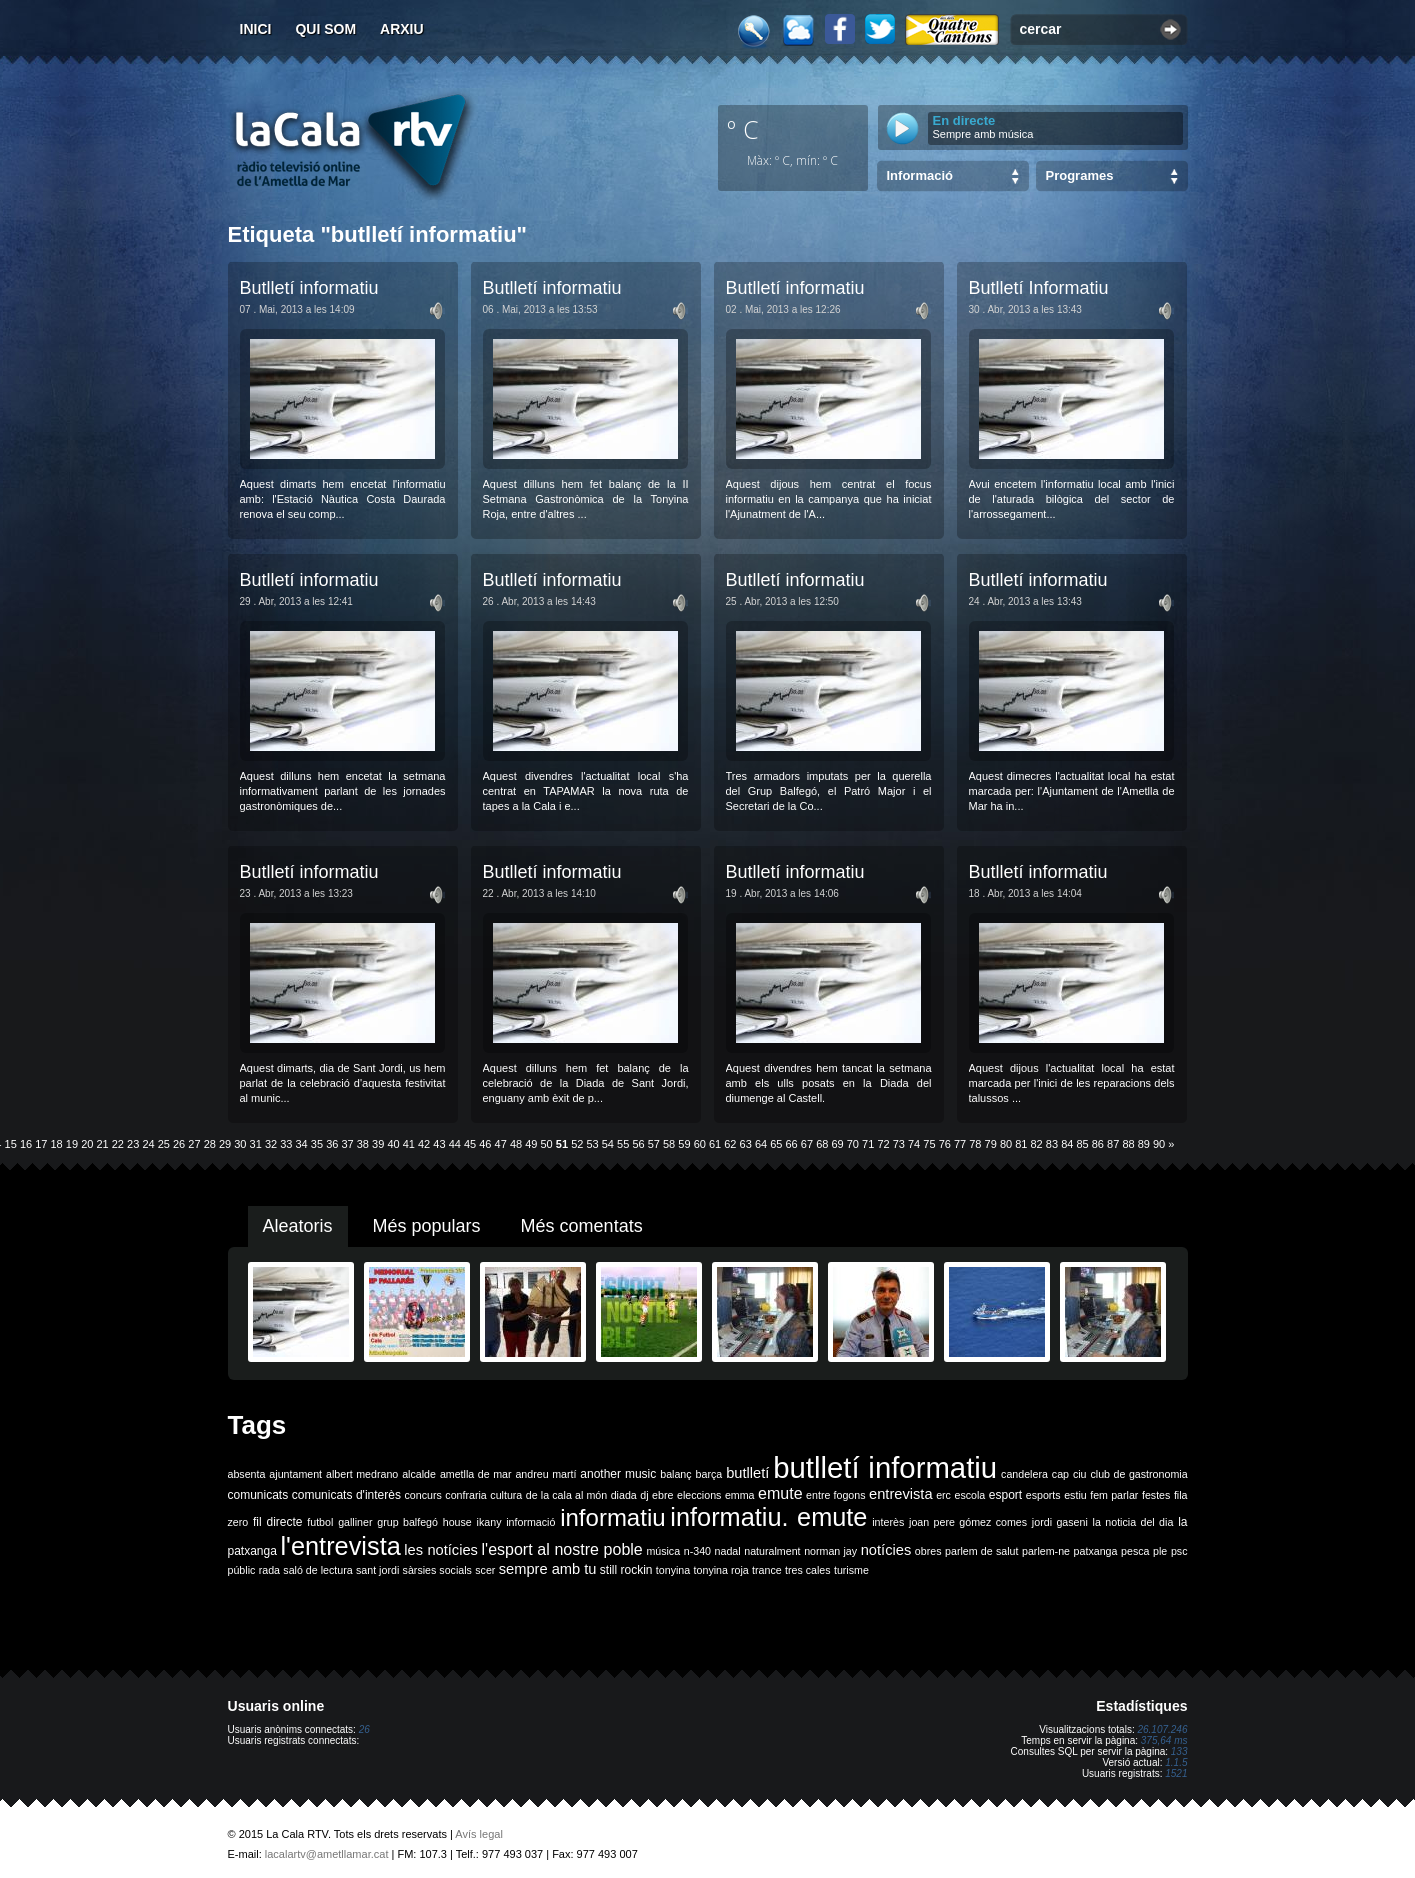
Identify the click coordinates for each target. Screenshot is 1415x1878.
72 (883, 1144)
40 (393, 1144)
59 (684, 1144)
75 (929, 1144)
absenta (247, 1474)
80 (1006, 1144)
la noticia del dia (1133, 1522)
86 (1098, 1144)
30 (240, 1144)
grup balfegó (407, 1522)
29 (225, 1144)
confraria (465, 1495)
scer (485, 1570)
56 (638, 1144)
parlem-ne (1046, 1551)
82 (1037, 1144)
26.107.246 (1162, 1729)
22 (118, 1144)
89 (1144, 1144)
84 (1067, 1144)
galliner (355, 1522)
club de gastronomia (1138, 1474)
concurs (422, 1495)
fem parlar (1114, 1495)
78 (975, 1144)
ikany (489, 1522)
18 (57, 1144)
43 (439, 1144)
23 (133, 1144)
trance (767, 1570)
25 (164, 1144)
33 (286, 1144)
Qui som (325, 29)
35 (317, 1144)
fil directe (277, 1522)
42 (424, 1144)
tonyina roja (721, 1570)
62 (730, 1144)
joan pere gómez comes (968, 1522)
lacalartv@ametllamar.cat (327, 1854)
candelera (1024, 1474)
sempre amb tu (548, 1569)
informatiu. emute (768, 1517)
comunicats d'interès (346, 1495)
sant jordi (377, 1570)
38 (363, 1144)
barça (709, 1474)
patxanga (1096, 1551)
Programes (1080, 175)
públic (242, 1570)
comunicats (258, 1495)
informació (530, 1522)
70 (853, 1144)
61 (715, 1144)
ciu (1080, 1474)
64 (761, 1144)
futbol (320, 1522)
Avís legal (479, 1834)
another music (618, 1474)
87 (1113, 1144)
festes (1156, 1495)
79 (991, 1144)
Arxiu (402, 29)
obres (928, 1551)
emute (780, 1493)
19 (72, 1144)
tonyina (673, 1570)
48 (516, 1144)
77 (960, 1144)
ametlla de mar (476, 1474)
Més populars (427, 1226)
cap (1060, 1474)
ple (1160, 1551)
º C (743, 129)
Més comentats (582, 1226)
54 (608, 1144)
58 (669, 1144)
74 (914, 1144)
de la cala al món (566, 1495)
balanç (675, 1474)
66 (792, 1144)
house (457, 1522)
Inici (256, 29)
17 (41, 1144)
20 (87, 1144)
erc (943, 1495)
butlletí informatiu (885, 1467)
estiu (1075, 1495)
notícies (886, 1550)
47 (501, 1144)
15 (11, 1144)
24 (148, 1144)
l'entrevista (340, 1546)
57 (654, 1144)
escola (969, 1495)
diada (624, 1495)
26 (179, 1144)
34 (302, 1144)
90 (1159, 1144)
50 (547, 1144)
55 (623, 1144)
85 (1082, 1144)
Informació (920, 175)
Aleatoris (298, 1226)
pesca (1135, 1551)
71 (868, 1144)
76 (945, 1144)
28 (210, 1144)
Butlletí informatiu (309, 288)
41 (409, 1144)
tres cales (808, 1570)
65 (776, 1144)
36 (332, 1144)
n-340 (697, 1551)
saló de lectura (317, 1570)
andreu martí (545, 1474)
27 (194, 1144)
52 (577, 1144)
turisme (851, 1570)
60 (700, 1144)
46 (485, 1144)
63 (746, 1144)
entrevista (901, 1494)
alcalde (419, 1474)
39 (378, 1144)
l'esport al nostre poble (562, 1549)
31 (256, 1144)
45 (470, 1144)
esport (1005, 1495)
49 (531, 1144)
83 (1052, 1144)
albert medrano (362, 1474)
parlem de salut (981, 1551)
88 (1128, 1144)
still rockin (626, 1570)
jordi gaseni (1060, 1522)
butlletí (747, 1473)
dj (644, 1495)
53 (592, 1144)
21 (102, 1144)
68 (822, 1144)
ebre (662, 1495)
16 (26, 1144)
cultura (506, 1495)
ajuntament (295, 1474)
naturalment (772, 1551)
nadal (728, 1551)
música (663, 1551)
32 (271, 1144)
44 (455, 1144)
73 (899, 1144)
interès (888, 1522)
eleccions (699, 1495)
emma (740, 1495)
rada (269, 1570)
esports (1043, 1495)
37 (347, 1144)
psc (1179, 1551)
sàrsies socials (437, 1570)
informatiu (612, 1517)
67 (807, 1144)
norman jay (830, 1551)
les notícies (441, 1550)
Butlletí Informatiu (1039, 288)
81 (1021, 1144)
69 (837, 1144)
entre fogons (835, 1495)
